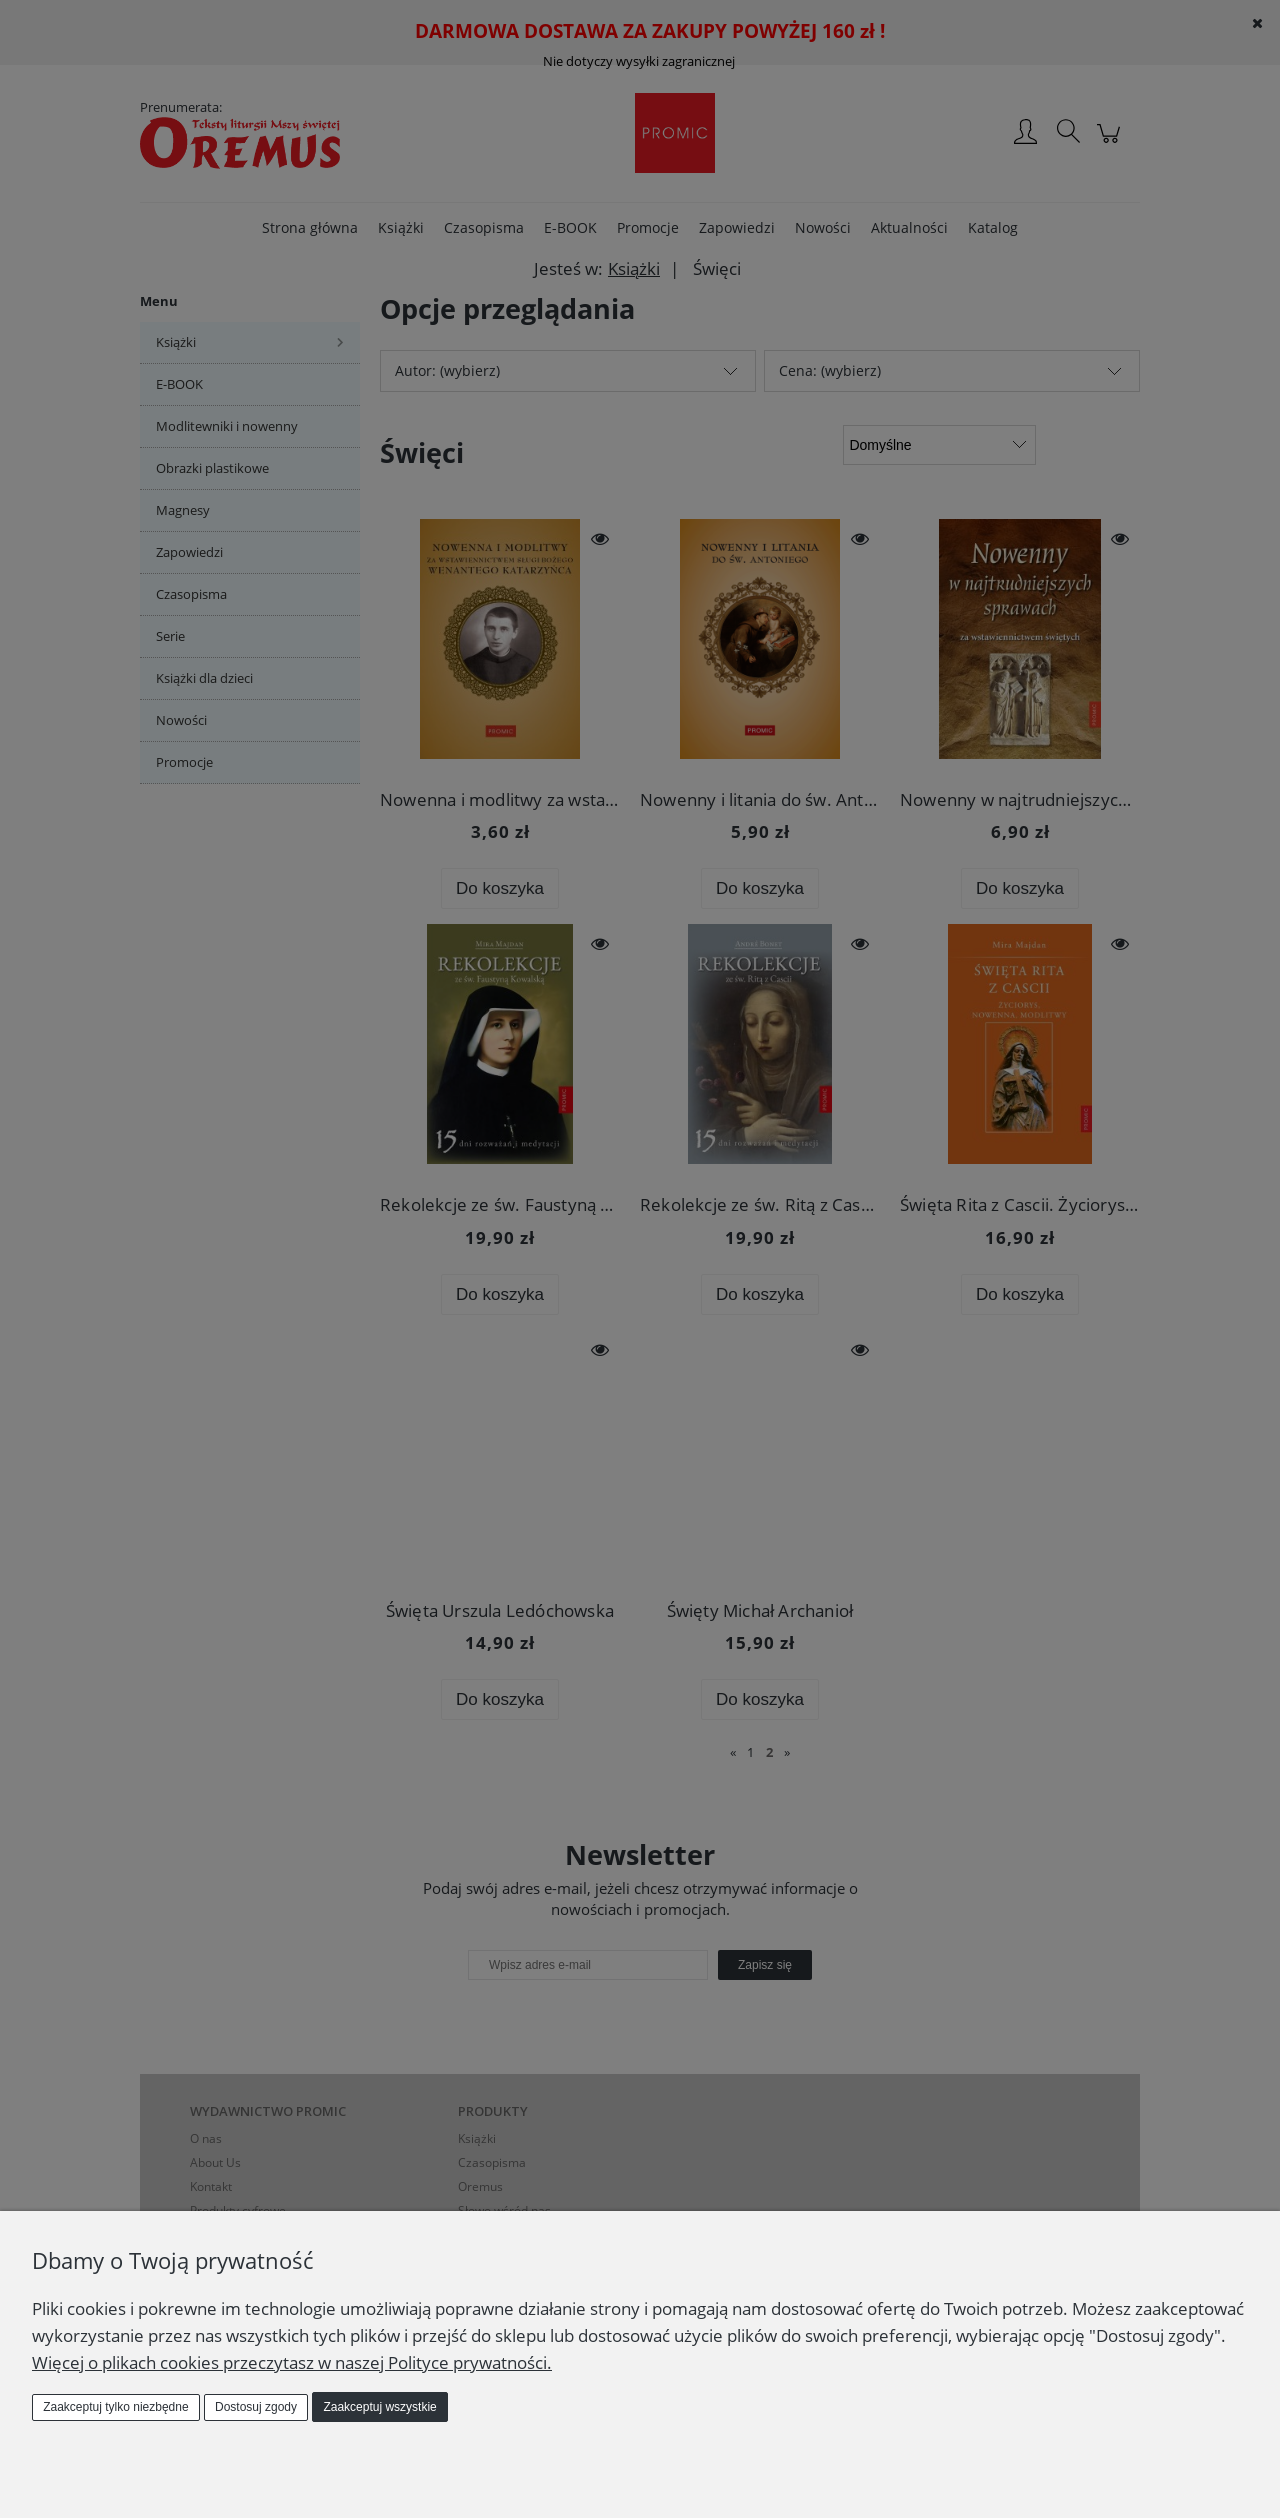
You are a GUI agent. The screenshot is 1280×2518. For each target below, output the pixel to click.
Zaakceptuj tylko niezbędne (115, 2407)
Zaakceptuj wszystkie (379, 2407)
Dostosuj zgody (256, 2407)
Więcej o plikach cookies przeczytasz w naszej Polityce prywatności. (292, 2362)
